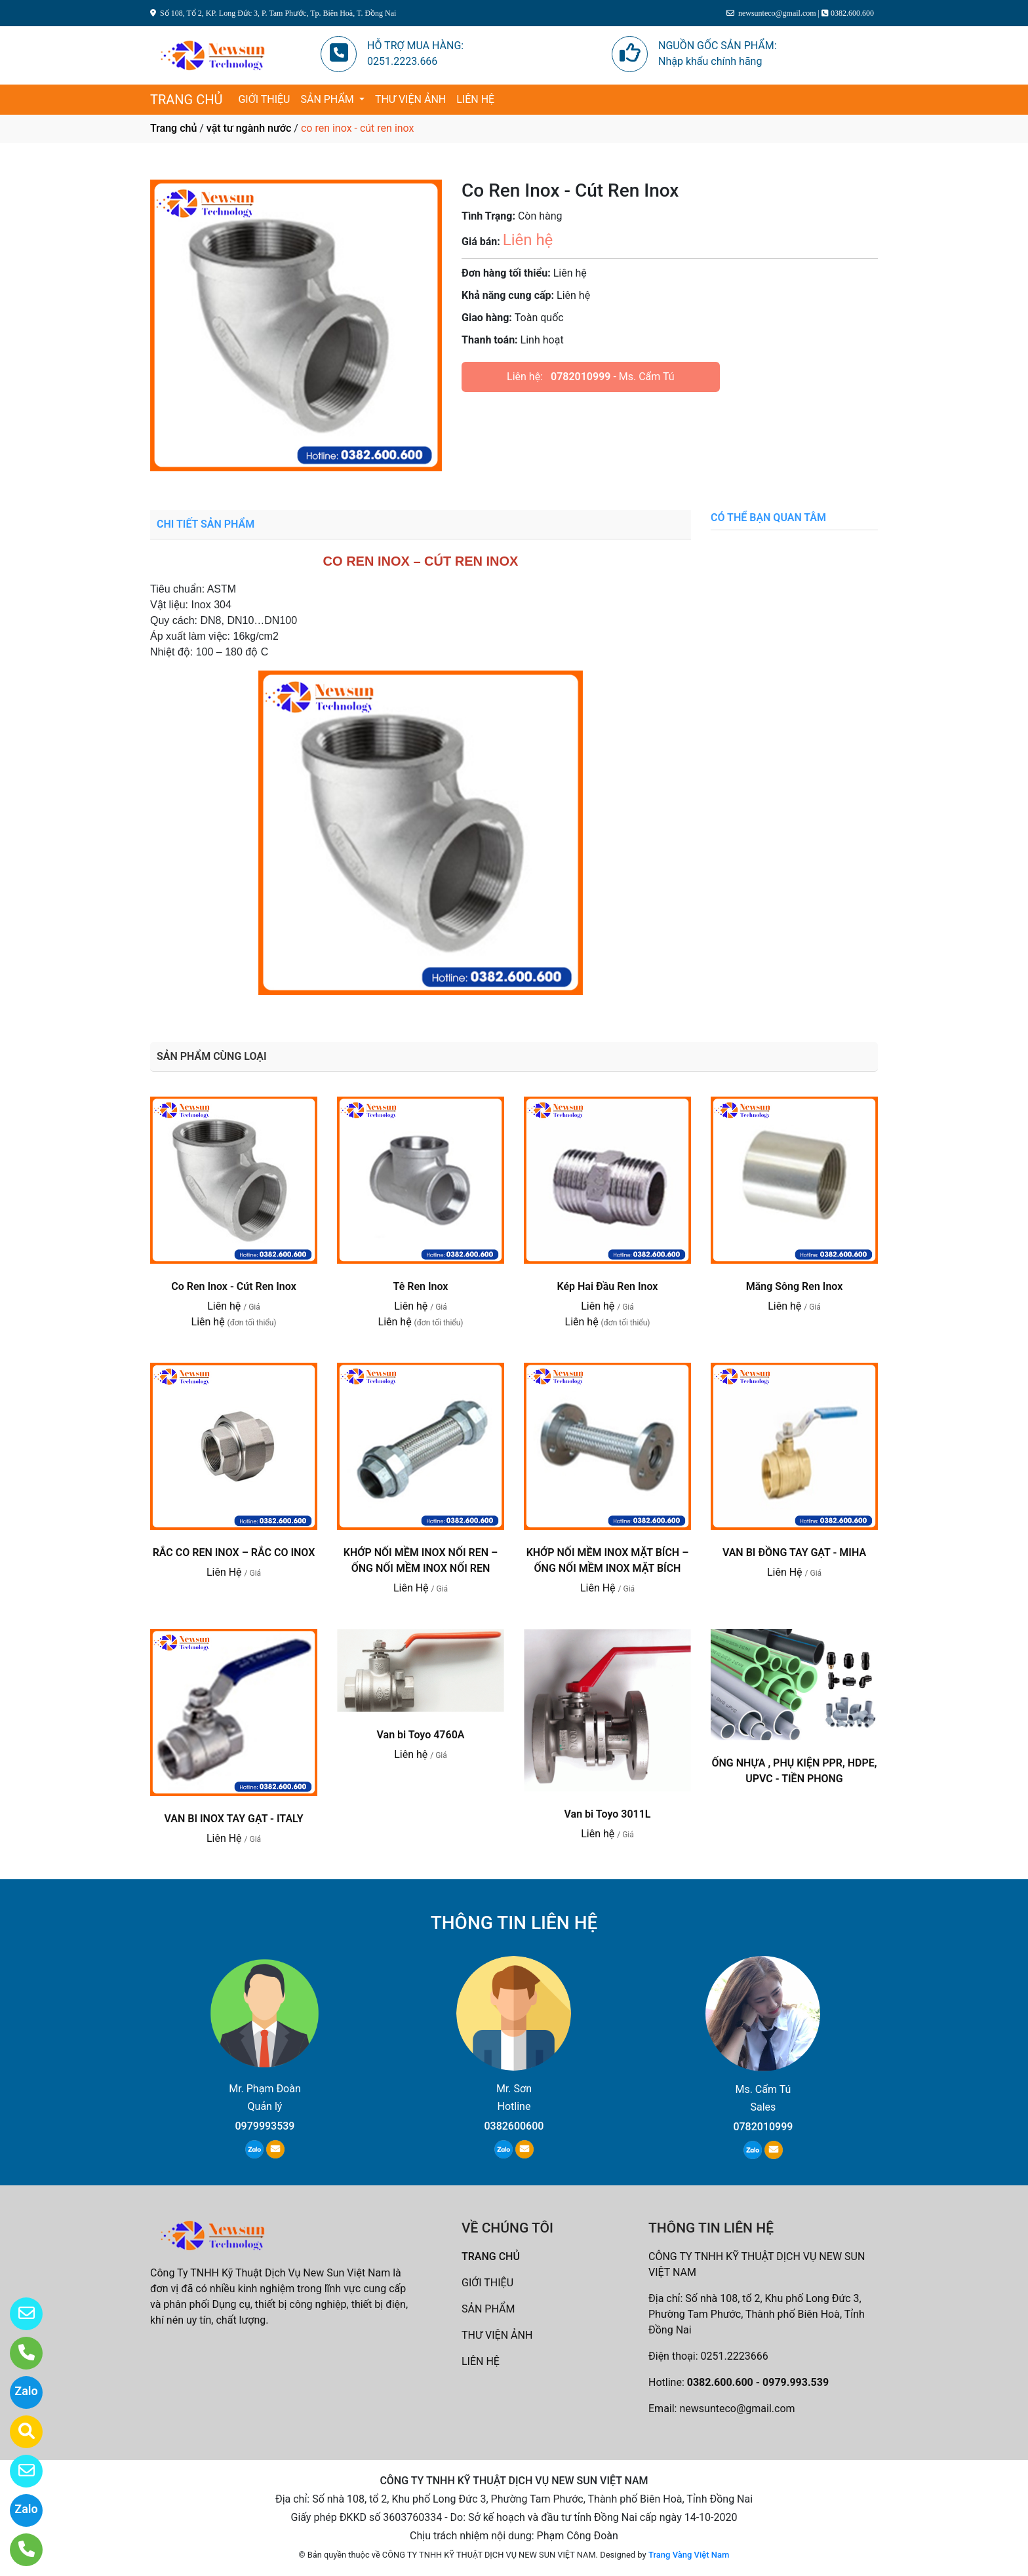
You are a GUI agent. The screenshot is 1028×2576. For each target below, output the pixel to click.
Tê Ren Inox (420, 1286)
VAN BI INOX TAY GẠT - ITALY (233, 1818)
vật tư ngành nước (249, 128)
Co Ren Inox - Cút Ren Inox (233, 1286)
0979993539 (265, 2126)
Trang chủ (173, 128)
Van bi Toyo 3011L (607, 1814)
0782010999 (580, 376)
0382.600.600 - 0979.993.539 (758, 2382)
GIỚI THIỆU (264, 99)
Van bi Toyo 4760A (421, 1734)
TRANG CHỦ (186, 99)
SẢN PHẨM (328, 99)
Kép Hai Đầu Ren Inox (607, 1286)
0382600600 (514, 2126)
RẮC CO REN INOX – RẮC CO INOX (234, 1552)
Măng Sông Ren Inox (794, 1286)
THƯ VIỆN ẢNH (410, 99)
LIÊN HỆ (475, 99)
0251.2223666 (734, 2356)
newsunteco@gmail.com (737, 2408)
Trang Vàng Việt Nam (688, 2555)
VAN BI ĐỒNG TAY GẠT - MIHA (794, 1552)
